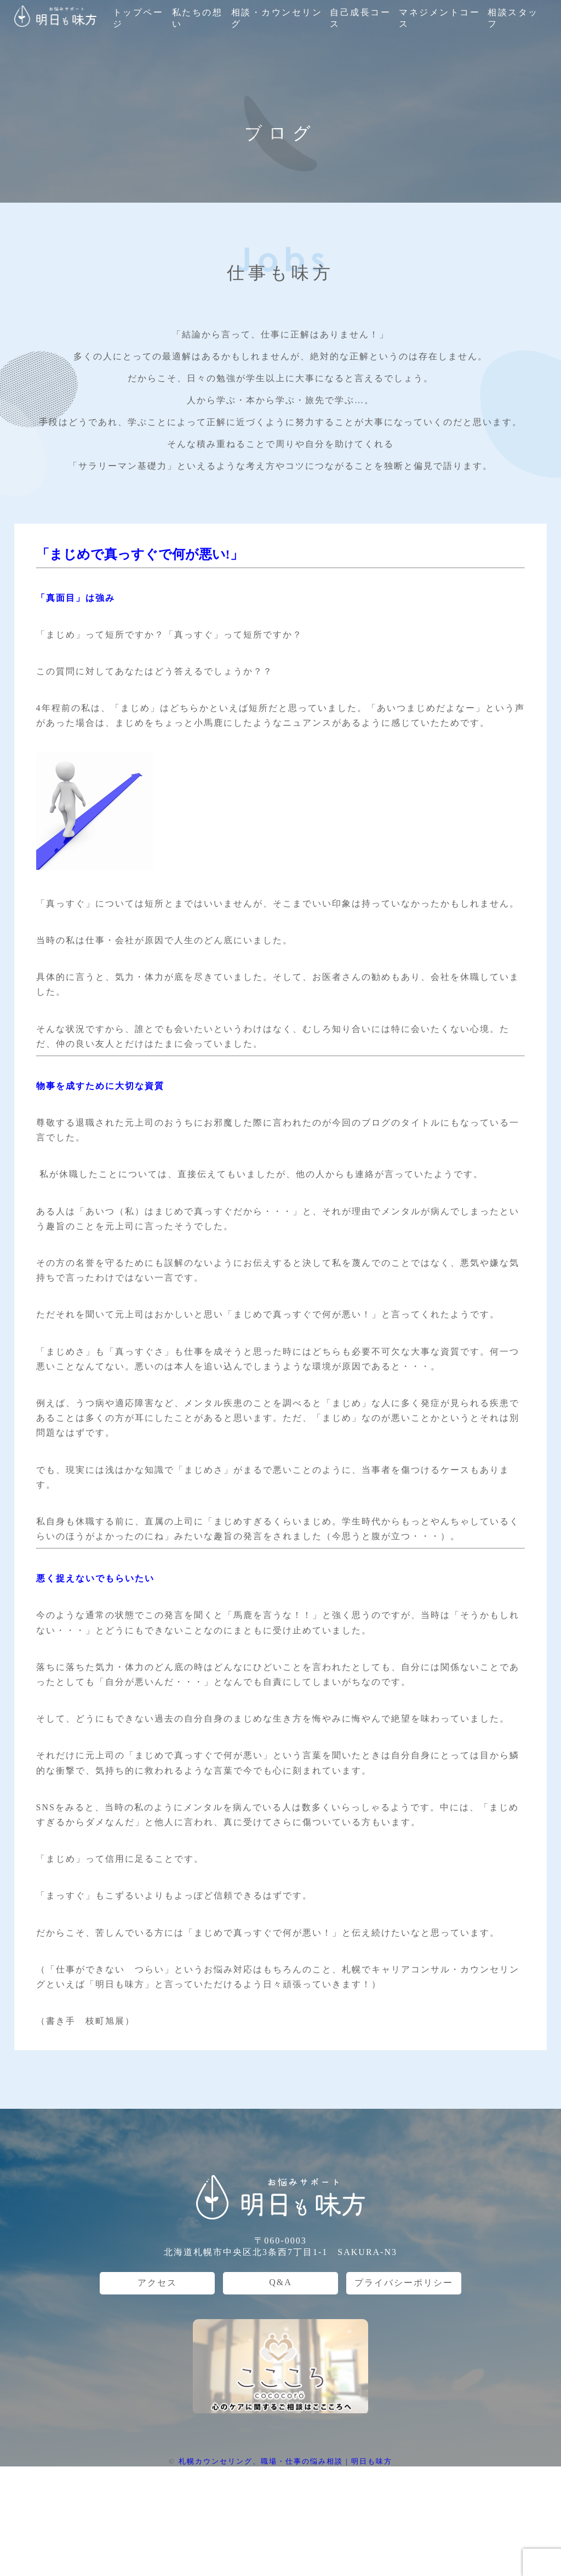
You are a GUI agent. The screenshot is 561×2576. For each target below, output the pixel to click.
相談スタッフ (513, 18)
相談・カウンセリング (277, 18)
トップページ (138, 18)
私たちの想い (197, 18)
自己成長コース (360, 18)
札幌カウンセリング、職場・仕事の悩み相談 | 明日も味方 (285, 2461)
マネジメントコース (439, 18)
